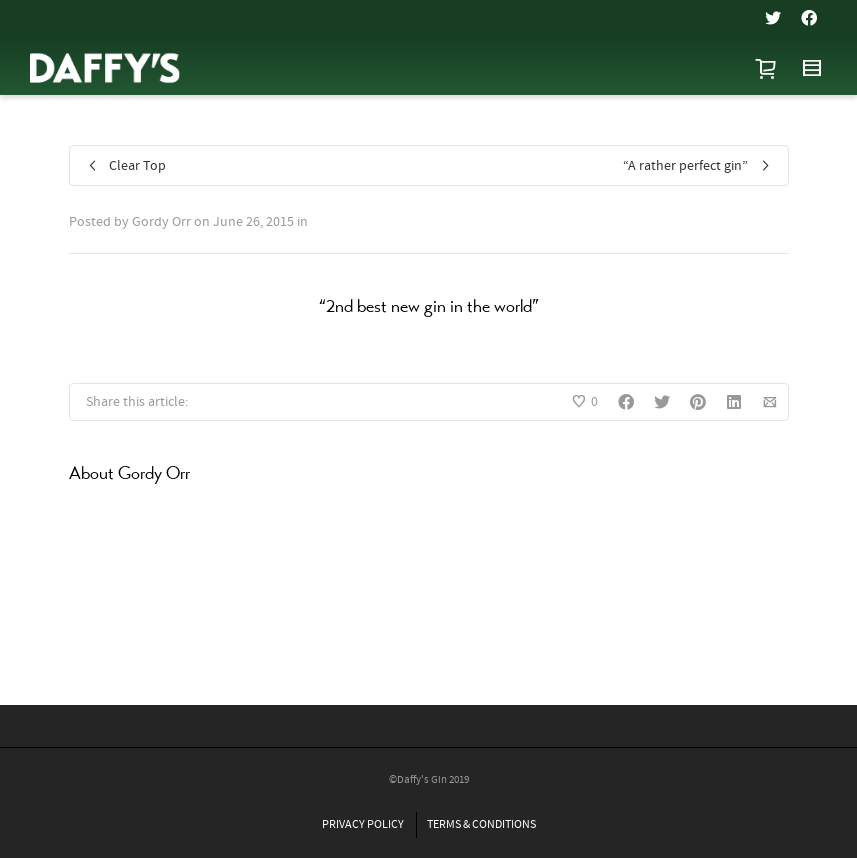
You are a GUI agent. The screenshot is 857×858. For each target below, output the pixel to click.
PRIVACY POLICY (363, 824)
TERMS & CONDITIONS (481, 824)
